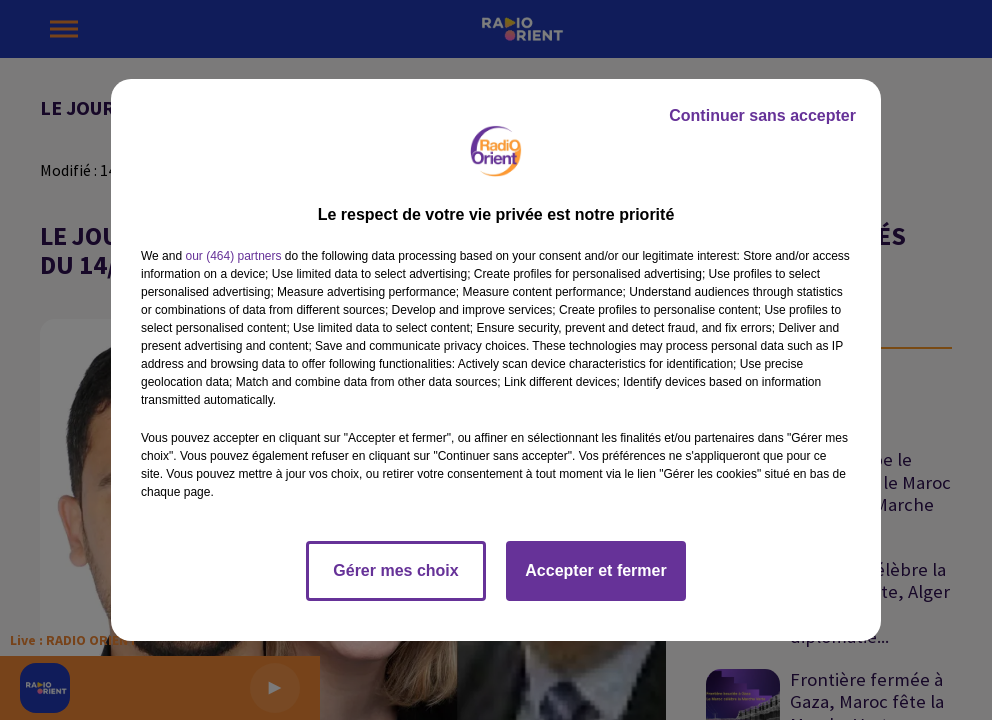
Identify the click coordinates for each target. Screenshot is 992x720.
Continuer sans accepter (762, 115)
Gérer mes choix (395, 570)
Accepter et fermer (595, 570)
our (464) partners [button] (233, 256)
